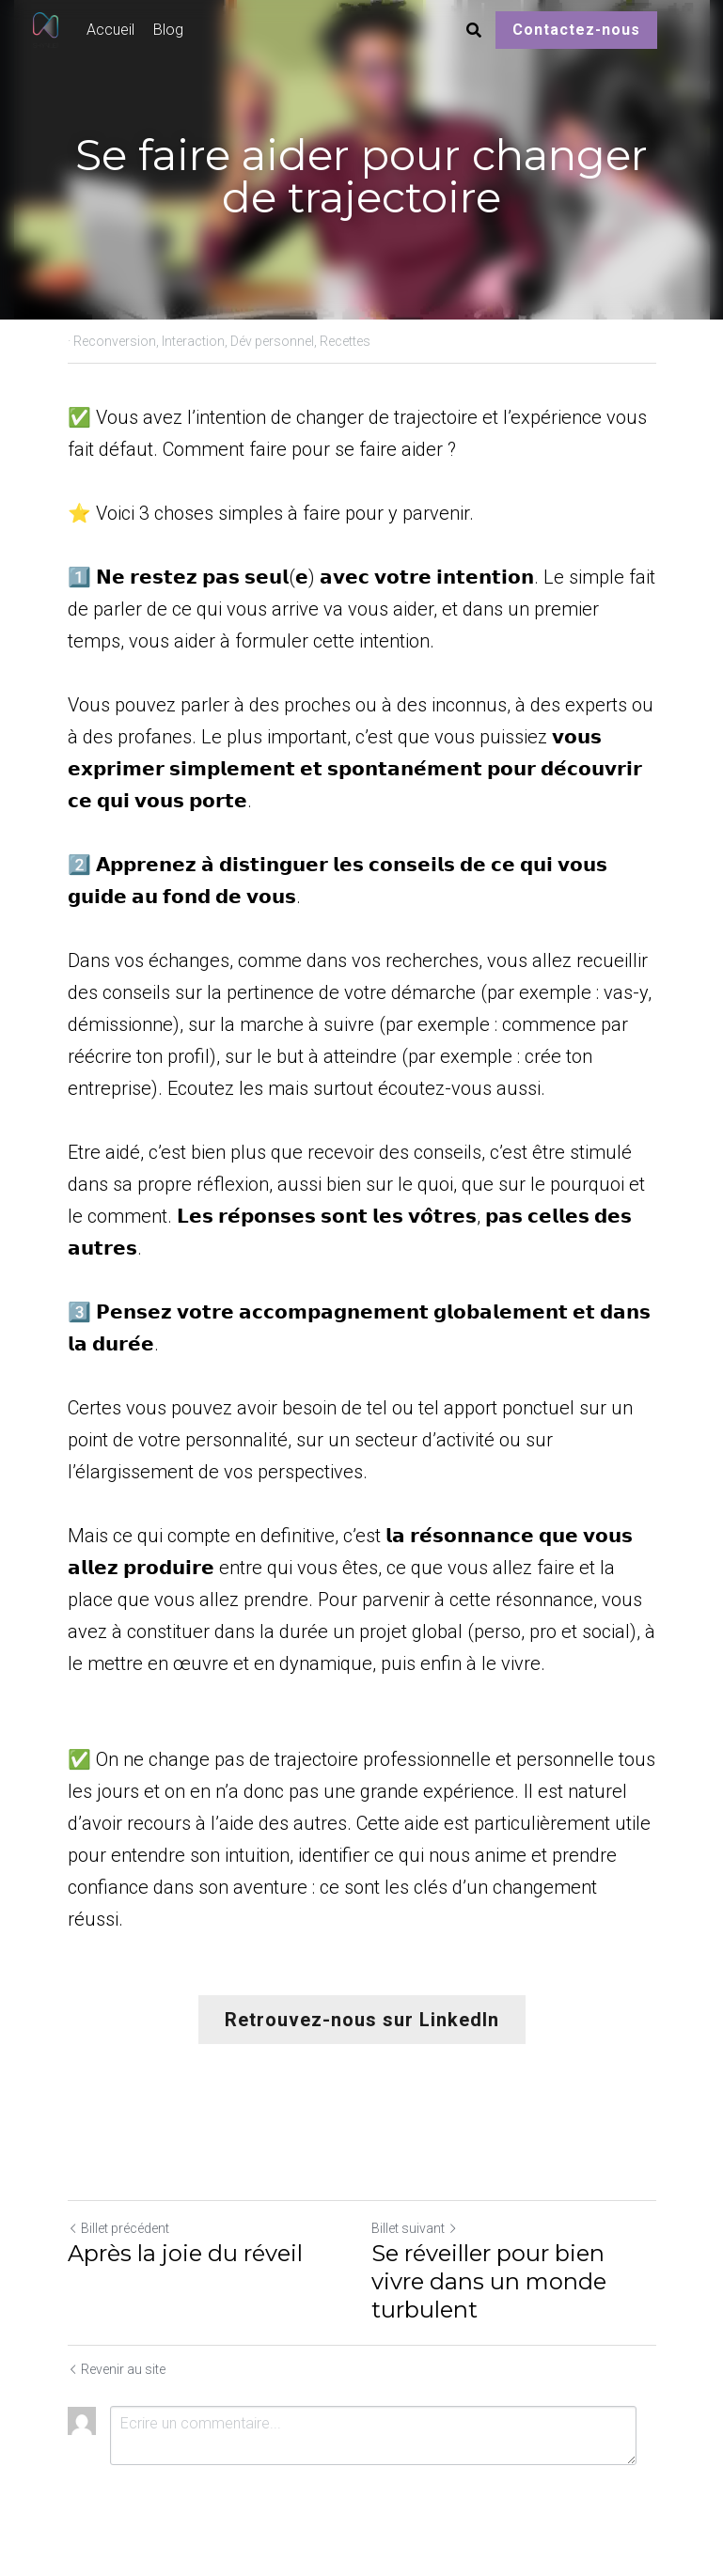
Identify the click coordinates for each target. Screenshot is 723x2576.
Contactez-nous (576, 30)
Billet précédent (118, 2228)
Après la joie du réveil (185, 2253)
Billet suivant (414, 2228)
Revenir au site (116, 2369)
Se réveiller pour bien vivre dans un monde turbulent (488, 2281)
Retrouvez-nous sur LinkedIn (362, 2019)
